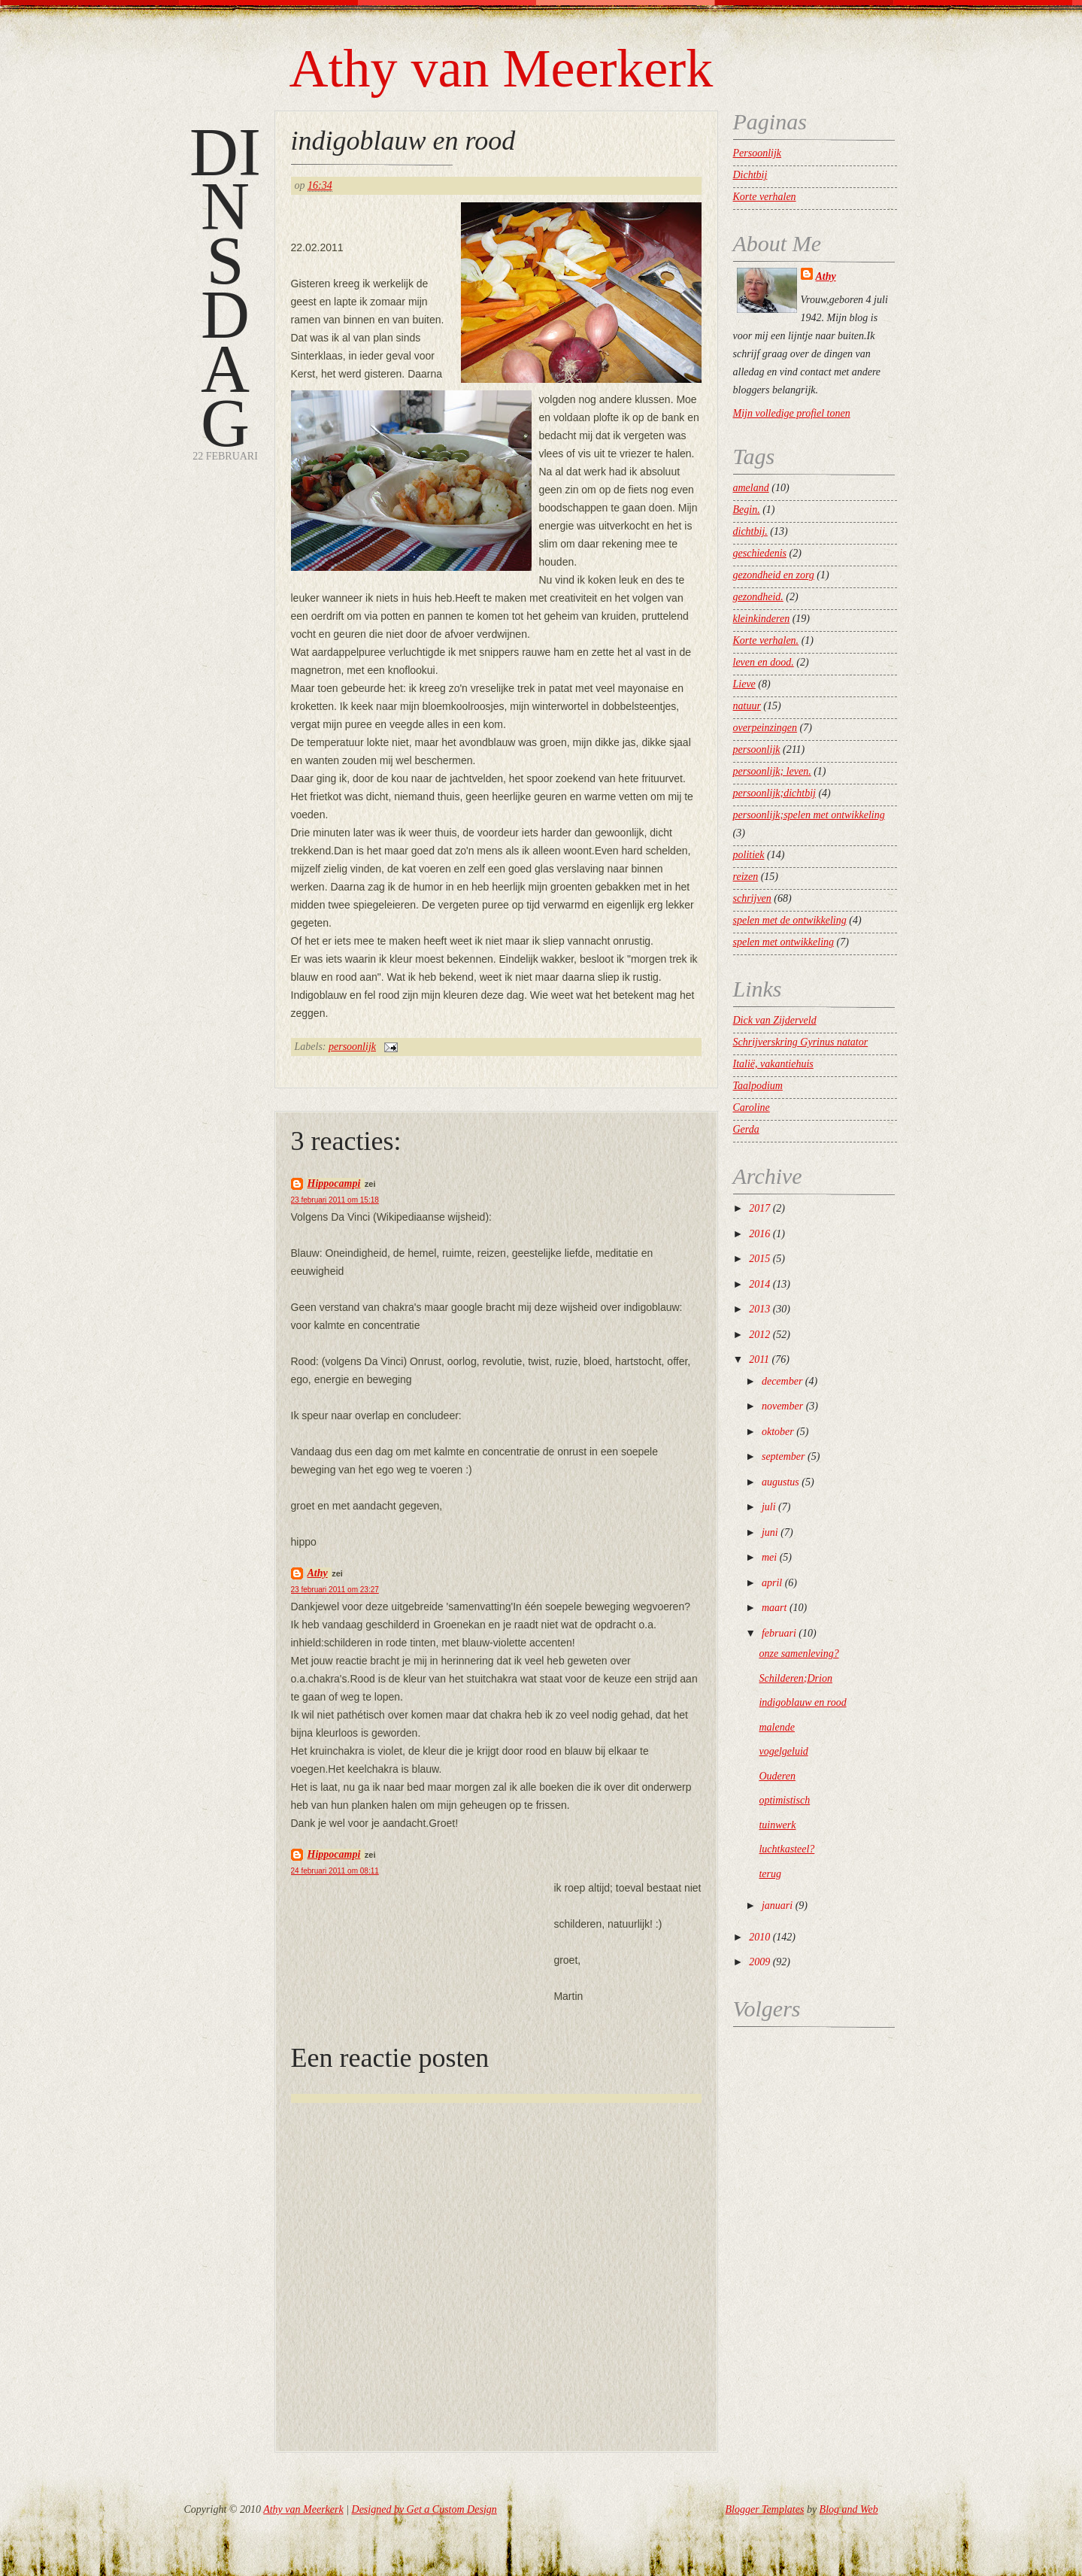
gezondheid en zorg (773, 575)
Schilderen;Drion (795, 1678)
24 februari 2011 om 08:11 (335, 1871)
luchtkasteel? (786, 1849)
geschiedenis (760, 553)
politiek (749, 854)
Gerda (746, 1129)
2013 (759, 1309)
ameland (751, 487)
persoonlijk (352, 1046)
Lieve (744, 684)
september (783, 1456)
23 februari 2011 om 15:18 (335, 1200)
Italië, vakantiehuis (773, 1064)
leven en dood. (763, 662)
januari (777, 1905)
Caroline (751, 1107)
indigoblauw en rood (403, 141)
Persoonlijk (757, 153)
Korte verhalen (764, 196)
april (772, 1582)
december (782, 1381)
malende (776, 1727)
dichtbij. (750, 531)
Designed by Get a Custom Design (424, 2509)
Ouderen (777, 1776)
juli (769, 1507)
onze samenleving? (798, 1653)
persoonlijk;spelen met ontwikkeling (809, 815)
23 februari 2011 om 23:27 (335, 1589)
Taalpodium (758, 1085)
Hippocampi (334, 1183)
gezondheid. (758, 596)
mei (769, 1557)
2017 (759, 1208)
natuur (747, 706)
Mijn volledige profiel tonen (791, 413)
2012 (759, 1334)
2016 (759, 1233)
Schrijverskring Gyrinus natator (800, 1042)
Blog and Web (849, 2509)
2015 (759, 1258)
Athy (318, 1573)
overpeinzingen (765, 727)
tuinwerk (777, 1825)
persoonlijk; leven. (772, 771)
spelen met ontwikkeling (784, 942)
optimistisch (784, 1800)
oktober (778, 1431)
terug (770, 1874)
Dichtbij (750, 175)
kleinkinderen (761, 618)
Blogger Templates (765, 2509)
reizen (746, 876)
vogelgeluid (783, 1751)
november (782, 1406)
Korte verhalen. (766, 640)
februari (779, 1633)
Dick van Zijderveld (775, 1020)
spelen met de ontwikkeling (790, 920)
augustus (780, 1482)
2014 (759, 1284)
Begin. (746, 509)
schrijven (752, 898)
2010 (759, 1937)
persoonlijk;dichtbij (774, 793)
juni (770, 1532)
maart (774, 1607)
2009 (759, 1962)
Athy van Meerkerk (501, 68)
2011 (759, 1359)
